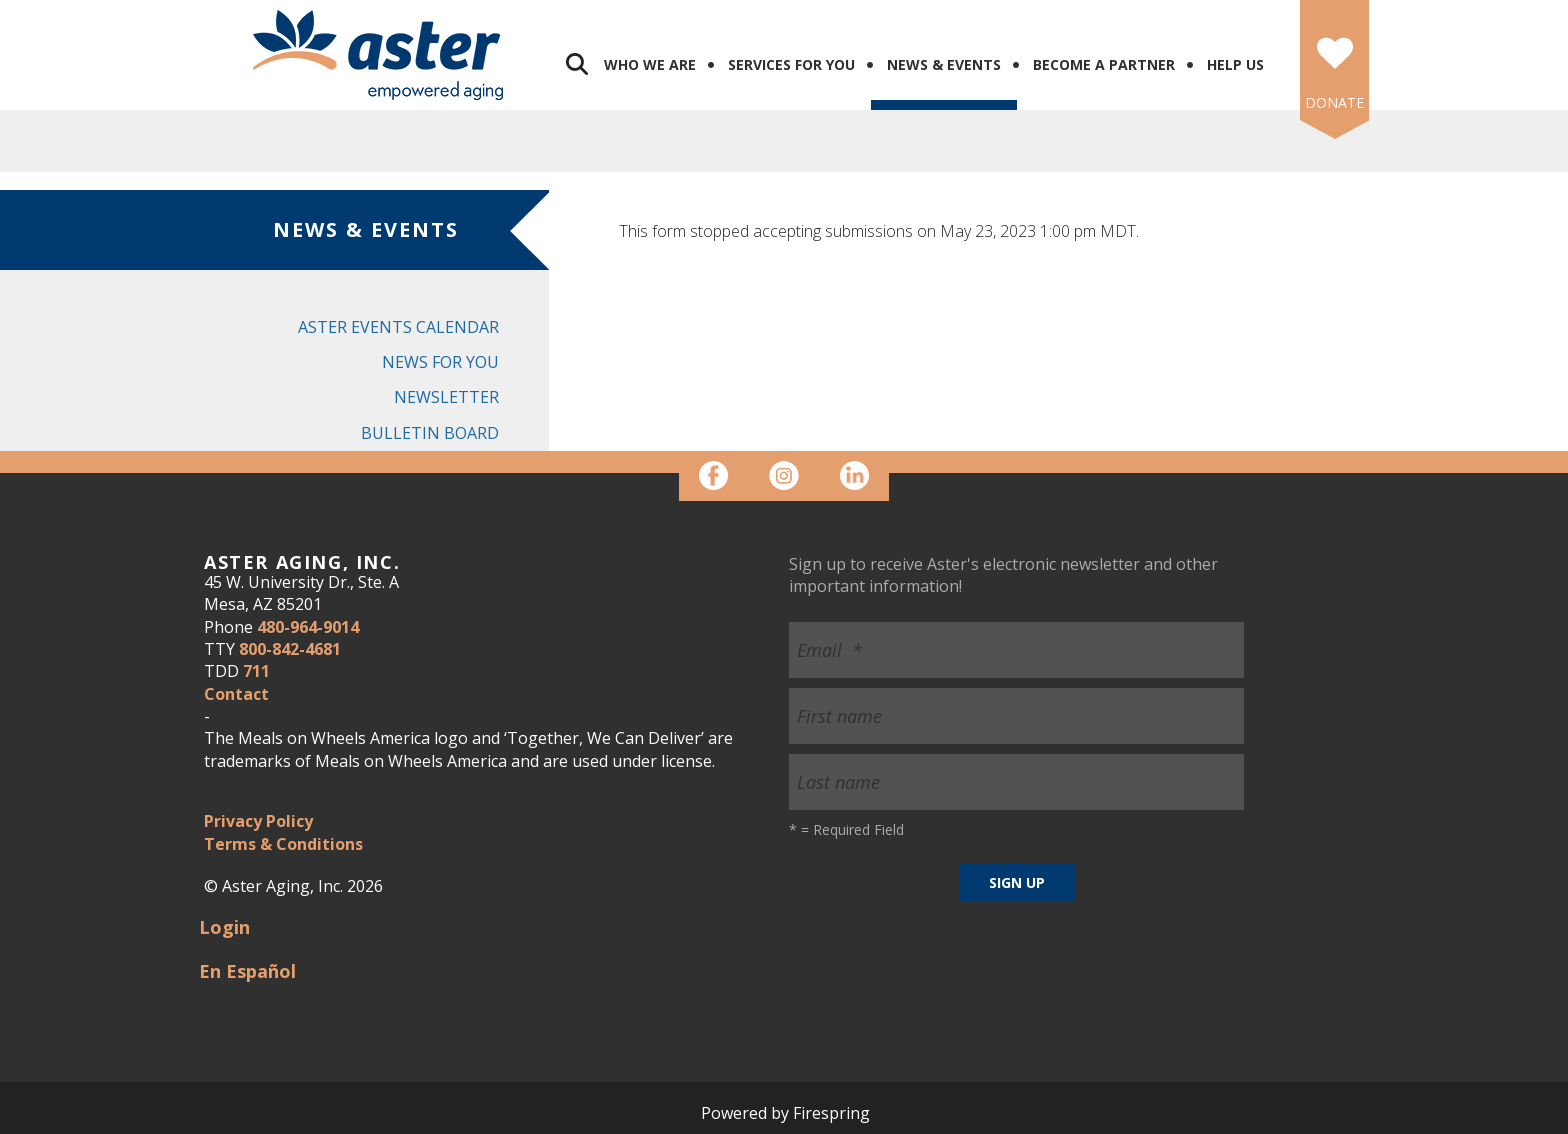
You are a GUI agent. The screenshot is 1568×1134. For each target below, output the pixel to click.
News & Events (944, 64)
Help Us (1235, 64)
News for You (440, 362)
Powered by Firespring (785, 1113)
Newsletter (446, 397)
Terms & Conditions (283, 844)
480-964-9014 (308, 627)
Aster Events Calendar (398, 327)
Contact (236, 694)
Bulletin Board (430, 433)
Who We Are (650, 64)
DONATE (1334, 102)
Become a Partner (1104, 64)
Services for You (791, 64)
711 (256, 671)
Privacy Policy (258, 821)
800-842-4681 (290, 649)
